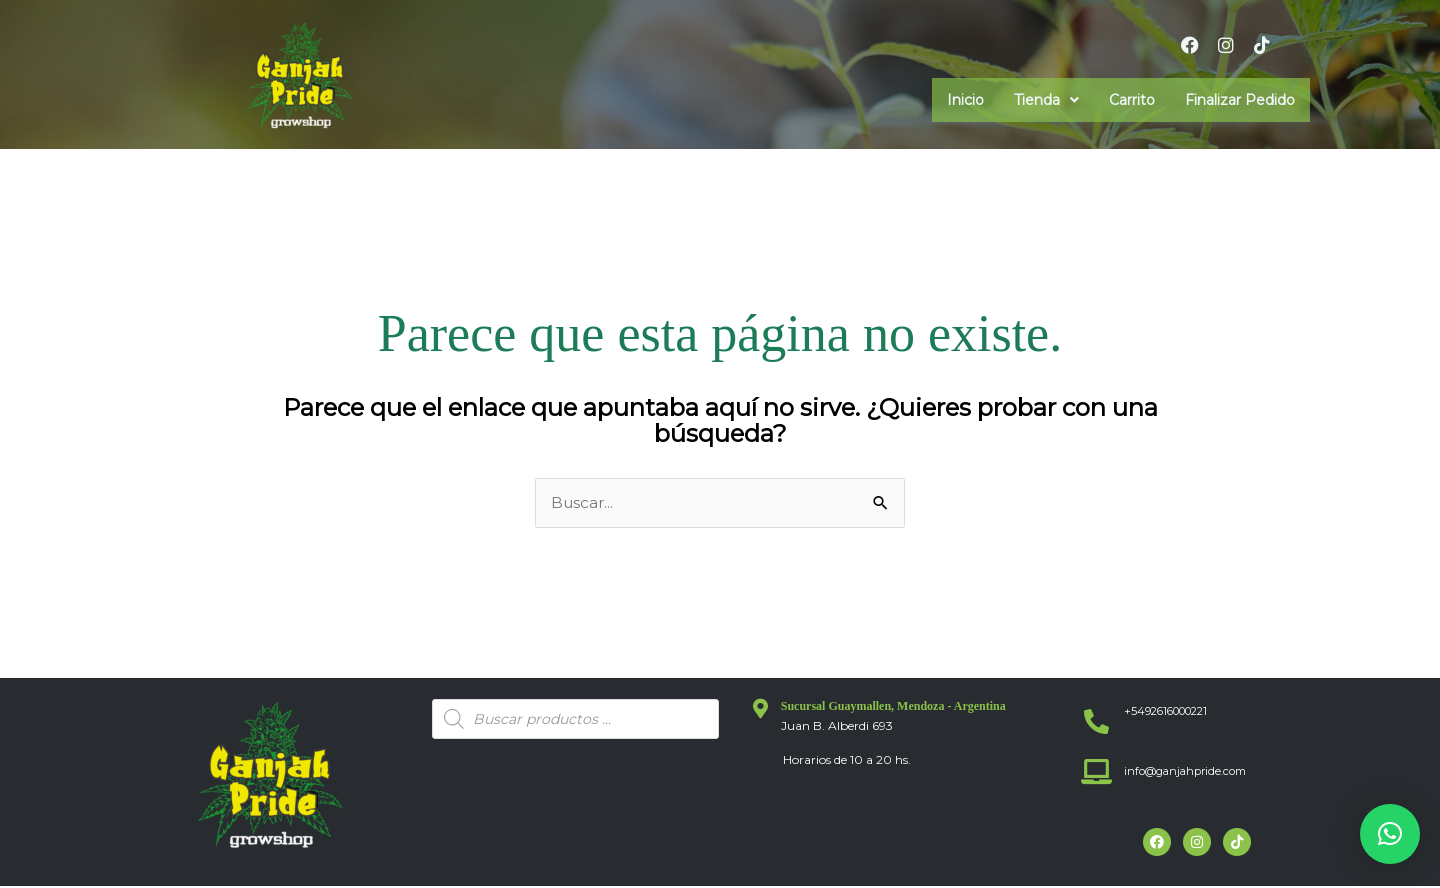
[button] (1046, 100)
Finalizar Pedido (1240, 100)
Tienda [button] (1046, 100)
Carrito (1132, 100)
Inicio (965, 100)
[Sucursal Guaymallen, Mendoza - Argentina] (761, 710)
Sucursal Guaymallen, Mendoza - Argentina (893, 707)
